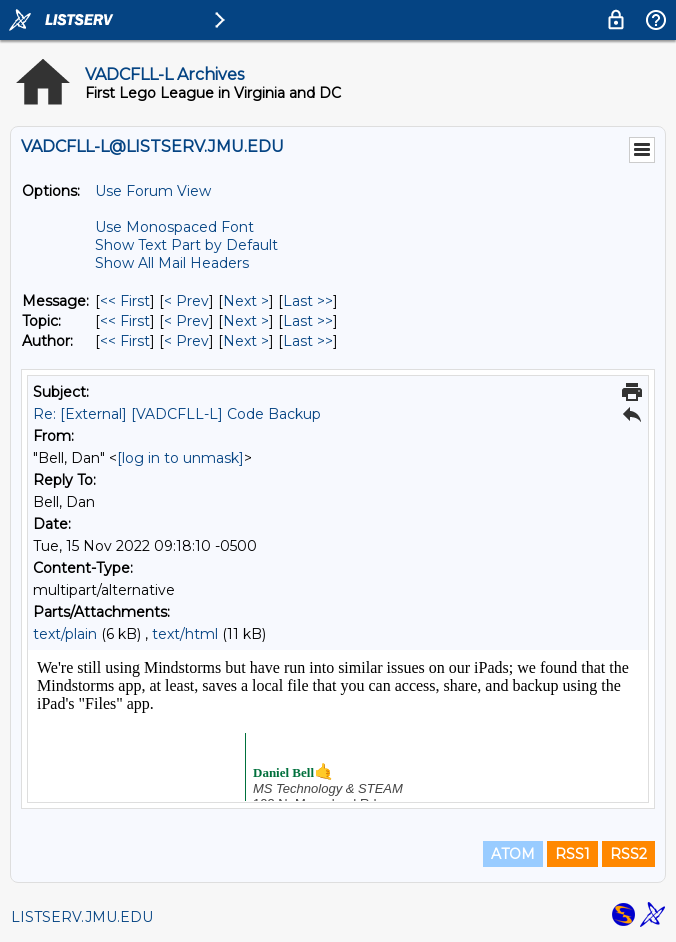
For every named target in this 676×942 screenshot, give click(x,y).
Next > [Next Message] (246, 301)
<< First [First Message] (125, 301)
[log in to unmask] (180, 458)
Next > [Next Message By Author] (246, 341)
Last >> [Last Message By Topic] (308, 321)
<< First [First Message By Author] (125, 341)
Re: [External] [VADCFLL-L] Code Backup (177, 414)
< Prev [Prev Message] (186, 301)
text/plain (65, 634)
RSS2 (628, 854)
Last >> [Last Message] (308, 301)
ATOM (513, 854)
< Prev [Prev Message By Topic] (186, 321)
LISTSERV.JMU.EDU (82, 917)
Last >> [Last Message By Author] (308, 341)
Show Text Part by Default (186, 245)
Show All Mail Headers (172, 263)
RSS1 (572, 854)
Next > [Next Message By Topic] (246, 321)
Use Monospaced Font (174, 227)
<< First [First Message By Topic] (125, 321)
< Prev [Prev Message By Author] (186, 341)
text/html (185, 634)
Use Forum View (153, 191)
